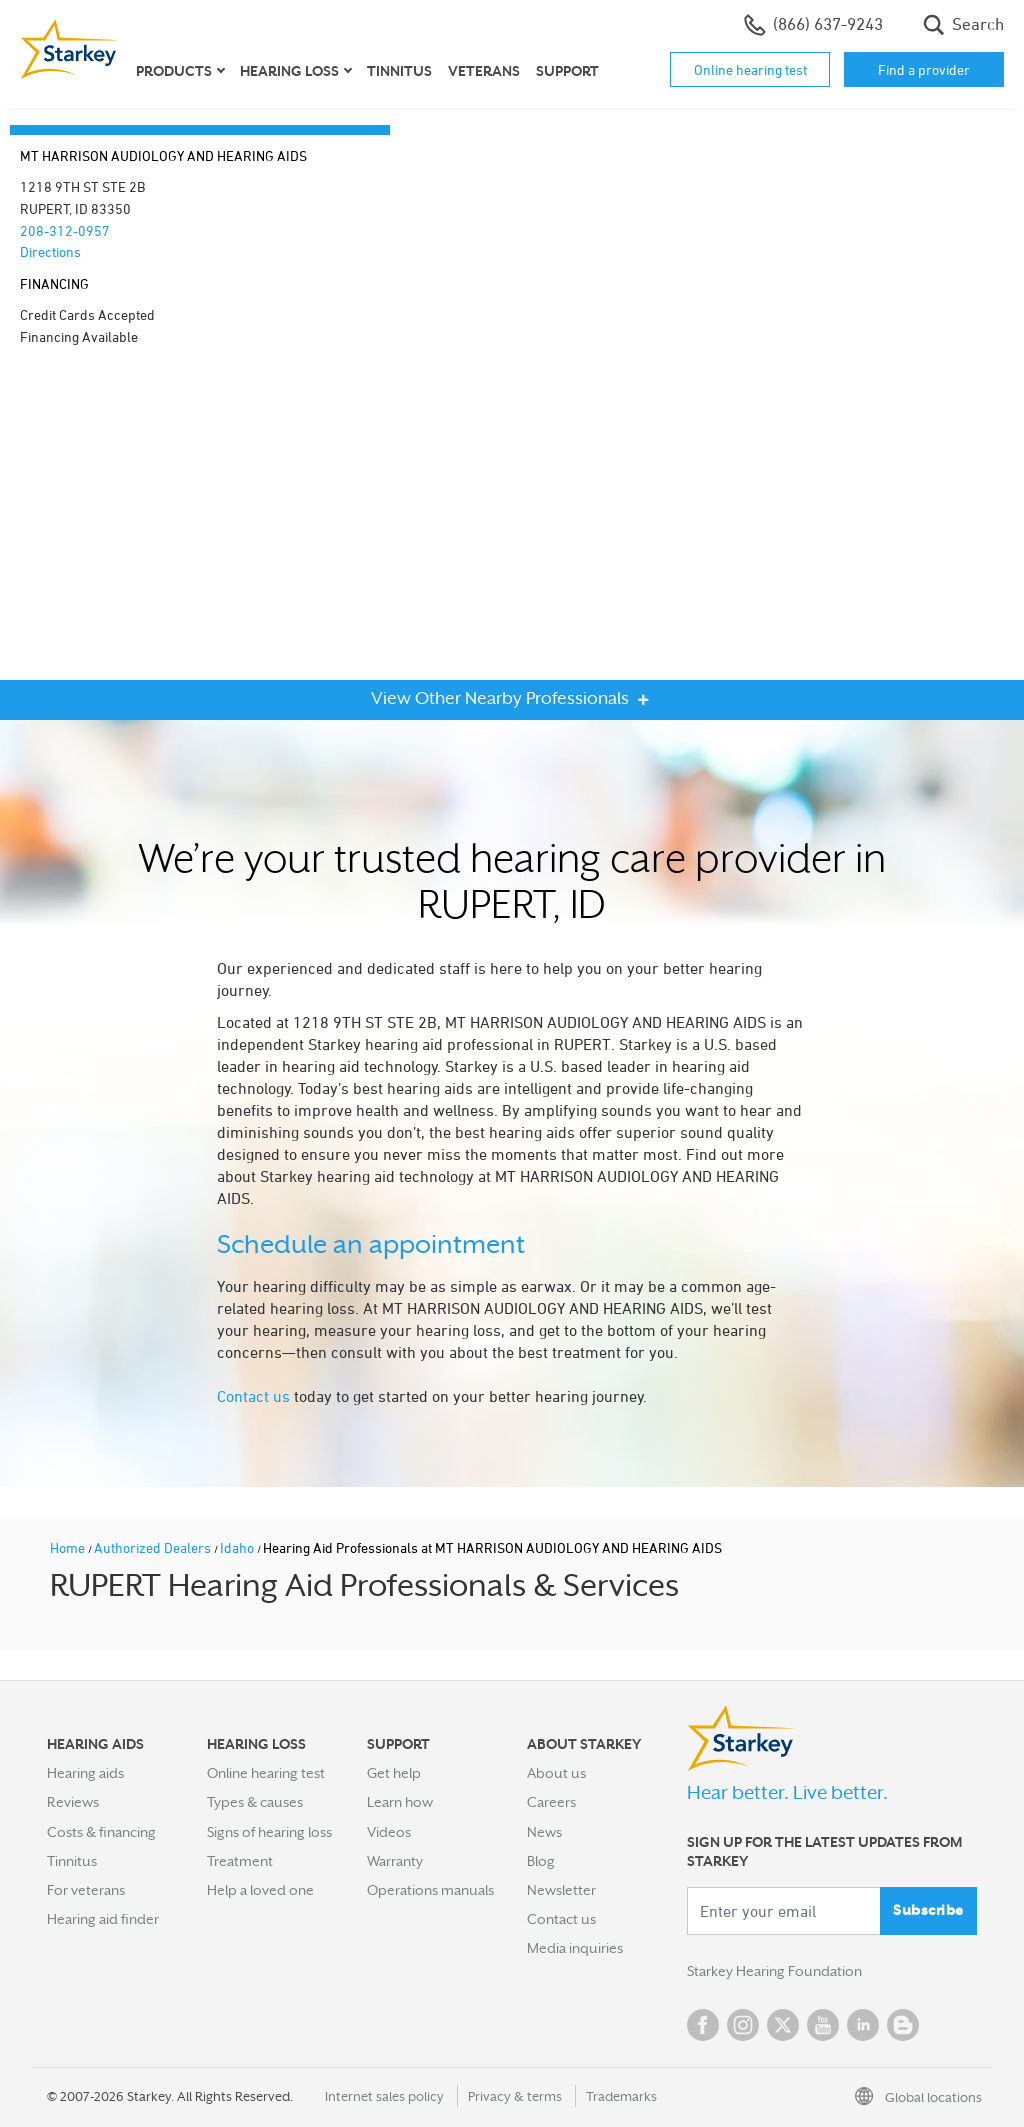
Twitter (783, 2025)
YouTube (823, 2025)
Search (963, 25)
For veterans (86, 1890)
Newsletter (561, 1890)
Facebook (703, 2025)
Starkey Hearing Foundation (774, 1971)
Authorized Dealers (154, 1547)
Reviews (73, 1802)
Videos (389, 1832)
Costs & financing (101, 1832)
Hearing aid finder (103, 1919)
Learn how (400, 1802)
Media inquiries (575, 1948)
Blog (541, 1861)
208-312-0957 (65, 230)
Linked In (863, 2025)
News (544, 1832)
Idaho (238, 1547)
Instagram (743, 2025)
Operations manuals (430, 1890)
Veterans (484, 71)
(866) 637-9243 (813, 25)
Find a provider (924, 69)
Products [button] (174, 71)
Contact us (253, 1396)
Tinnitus (399, 71)
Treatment (240, 1861)
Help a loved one (260, 1890)
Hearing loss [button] (289, 71)
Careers (551, 1802)
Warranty (395, 1861)
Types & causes (255, 1802)
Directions (50, 251)
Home (69, 1547)
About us (556, 1773)
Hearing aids (85, 1773)
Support (567, 71)
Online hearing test (750, 69)
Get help (394, 1773)
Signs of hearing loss (269, 1832)
